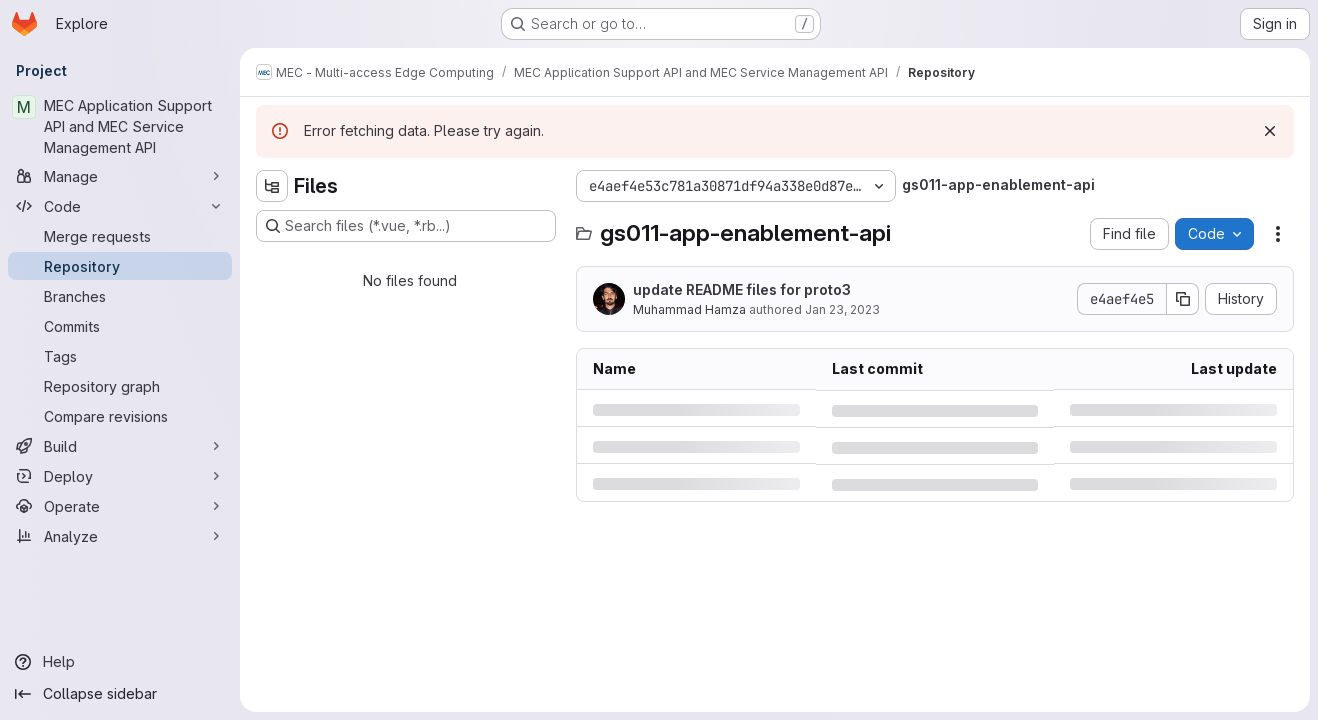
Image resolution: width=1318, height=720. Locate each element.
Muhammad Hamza (689, 309)
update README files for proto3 (742, 289)
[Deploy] (120, 476)
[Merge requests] (120, 236)
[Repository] (120, 266)
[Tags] (120, 356)
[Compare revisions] (120, 416)
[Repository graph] (120, 386)
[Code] (120, 206)
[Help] (120, 662)
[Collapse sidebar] (120, 694)
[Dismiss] (1270, 131)
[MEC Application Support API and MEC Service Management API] (120, 126)
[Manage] (120, 176)
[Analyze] (120, 536)
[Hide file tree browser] (272, 186)
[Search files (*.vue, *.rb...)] (406, 226)
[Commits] (120, 326)
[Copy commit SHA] (1183, 299)
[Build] (120, 446)
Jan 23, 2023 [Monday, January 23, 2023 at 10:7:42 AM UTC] (842, 309)
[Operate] (120, 506)
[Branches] (120, 296)
